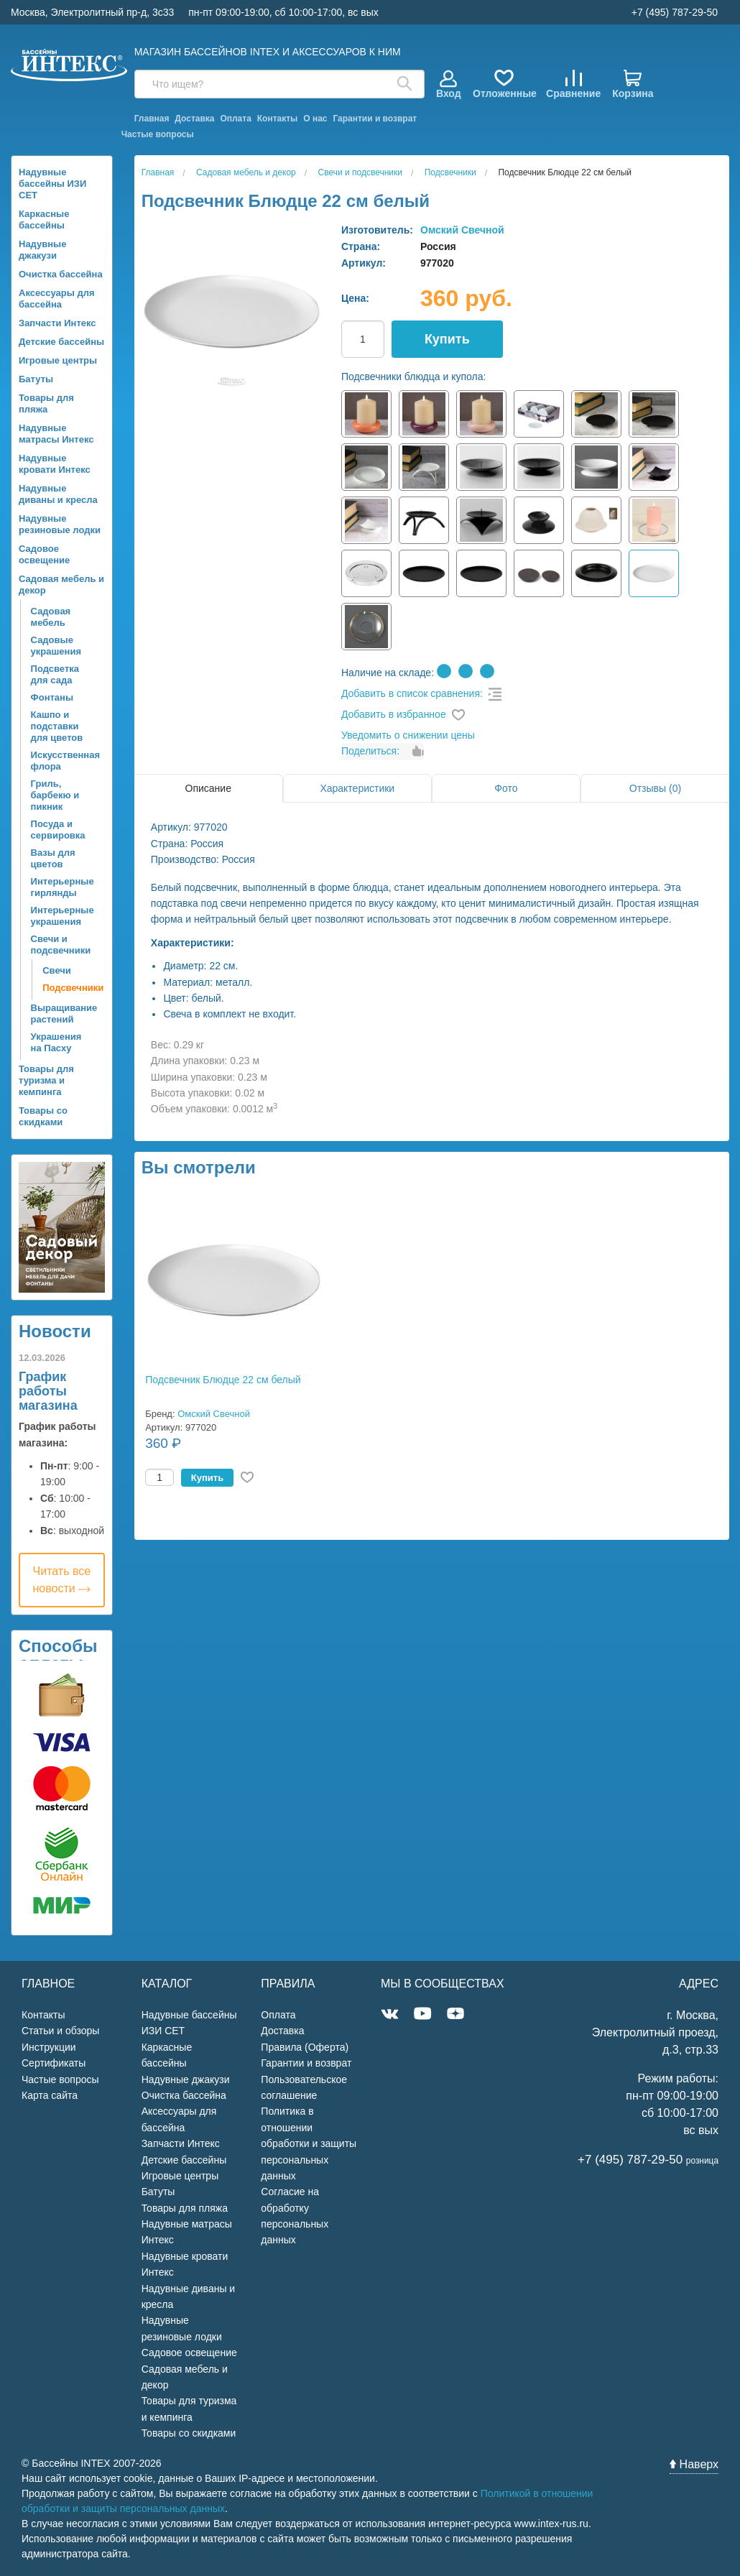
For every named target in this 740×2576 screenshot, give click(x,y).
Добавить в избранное (393, 714)
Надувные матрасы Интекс (56, 434)
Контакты (277, 119)
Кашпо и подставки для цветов (57, 726)
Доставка (194, 119)
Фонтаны (52, 697)
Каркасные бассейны (44, 219)
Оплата (235, 119)
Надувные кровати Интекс (55, 464)
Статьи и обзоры (60, 2030)
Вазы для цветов (53, 858)
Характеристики (357, 788)
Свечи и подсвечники (61, 944)
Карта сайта (50, 2095)
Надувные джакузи (42, 250)
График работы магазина (48, 1391)
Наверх (694, 2464)
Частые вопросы (157, 134)
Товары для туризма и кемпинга (46, 1080)
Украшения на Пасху (56, 1042)
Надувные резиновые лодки (60, 524)
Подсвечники (63, 987)
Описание (208, 788)
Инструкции (49, 2047)
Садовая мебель (51, 617)
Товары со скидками (43, 1116)
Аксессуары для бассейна (57, 298)
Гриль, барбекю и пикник (55, 795)
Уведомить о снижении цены (408, 735)
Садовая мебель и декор (61, 584)
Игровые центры (58, 360)
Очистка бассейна (61, 274)
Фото (505, 788)
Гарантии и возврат (375, 119)
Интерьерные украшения (62, 916)
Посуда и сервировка (58, 829)
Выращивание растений (63, 1013)
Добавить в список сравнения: (412, 693)
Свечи (56, 970)
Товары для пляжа (46, 403)
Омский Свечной (462, 230)
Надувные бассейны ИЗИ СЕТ (52, 183)
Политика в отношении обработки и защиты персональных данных (308, 2143)
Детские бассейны (61, 341)
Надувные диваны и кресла (58, 494)
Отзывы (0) (655, 788)
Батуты (36, 379)
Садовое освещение (44, 554)
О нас (315, 119)
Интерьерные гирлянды (62, 887)
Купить (447, 339)
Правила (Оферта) (304, 2047)
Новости (55, 1331)
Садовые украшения (56, 645)
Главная (152, 119)
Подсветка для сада (55, 674)
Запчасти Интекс (57, 323)
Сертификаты (53, 2063)
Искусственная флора (63, 760)
